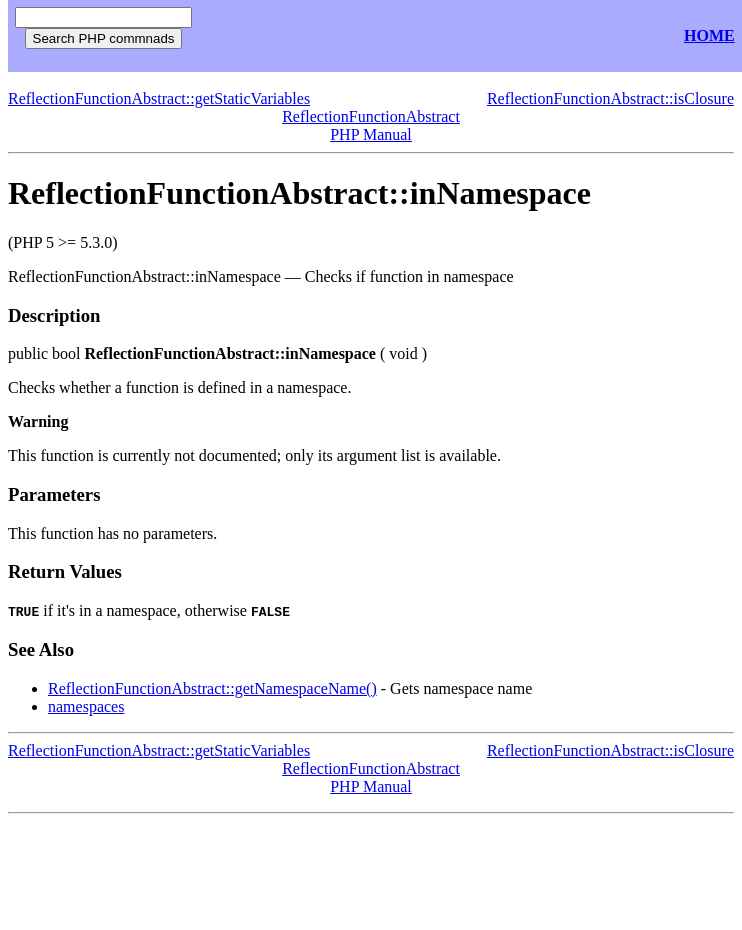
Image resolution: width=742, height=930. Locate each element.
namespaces (86, 706)
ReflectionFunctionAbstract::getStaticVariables (159, 98)
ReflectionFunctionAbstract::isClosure (610, 98)
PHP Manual (371, 134)
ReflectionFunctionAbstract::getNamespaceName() (212, 688)
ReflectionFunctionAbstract (371, 116)
